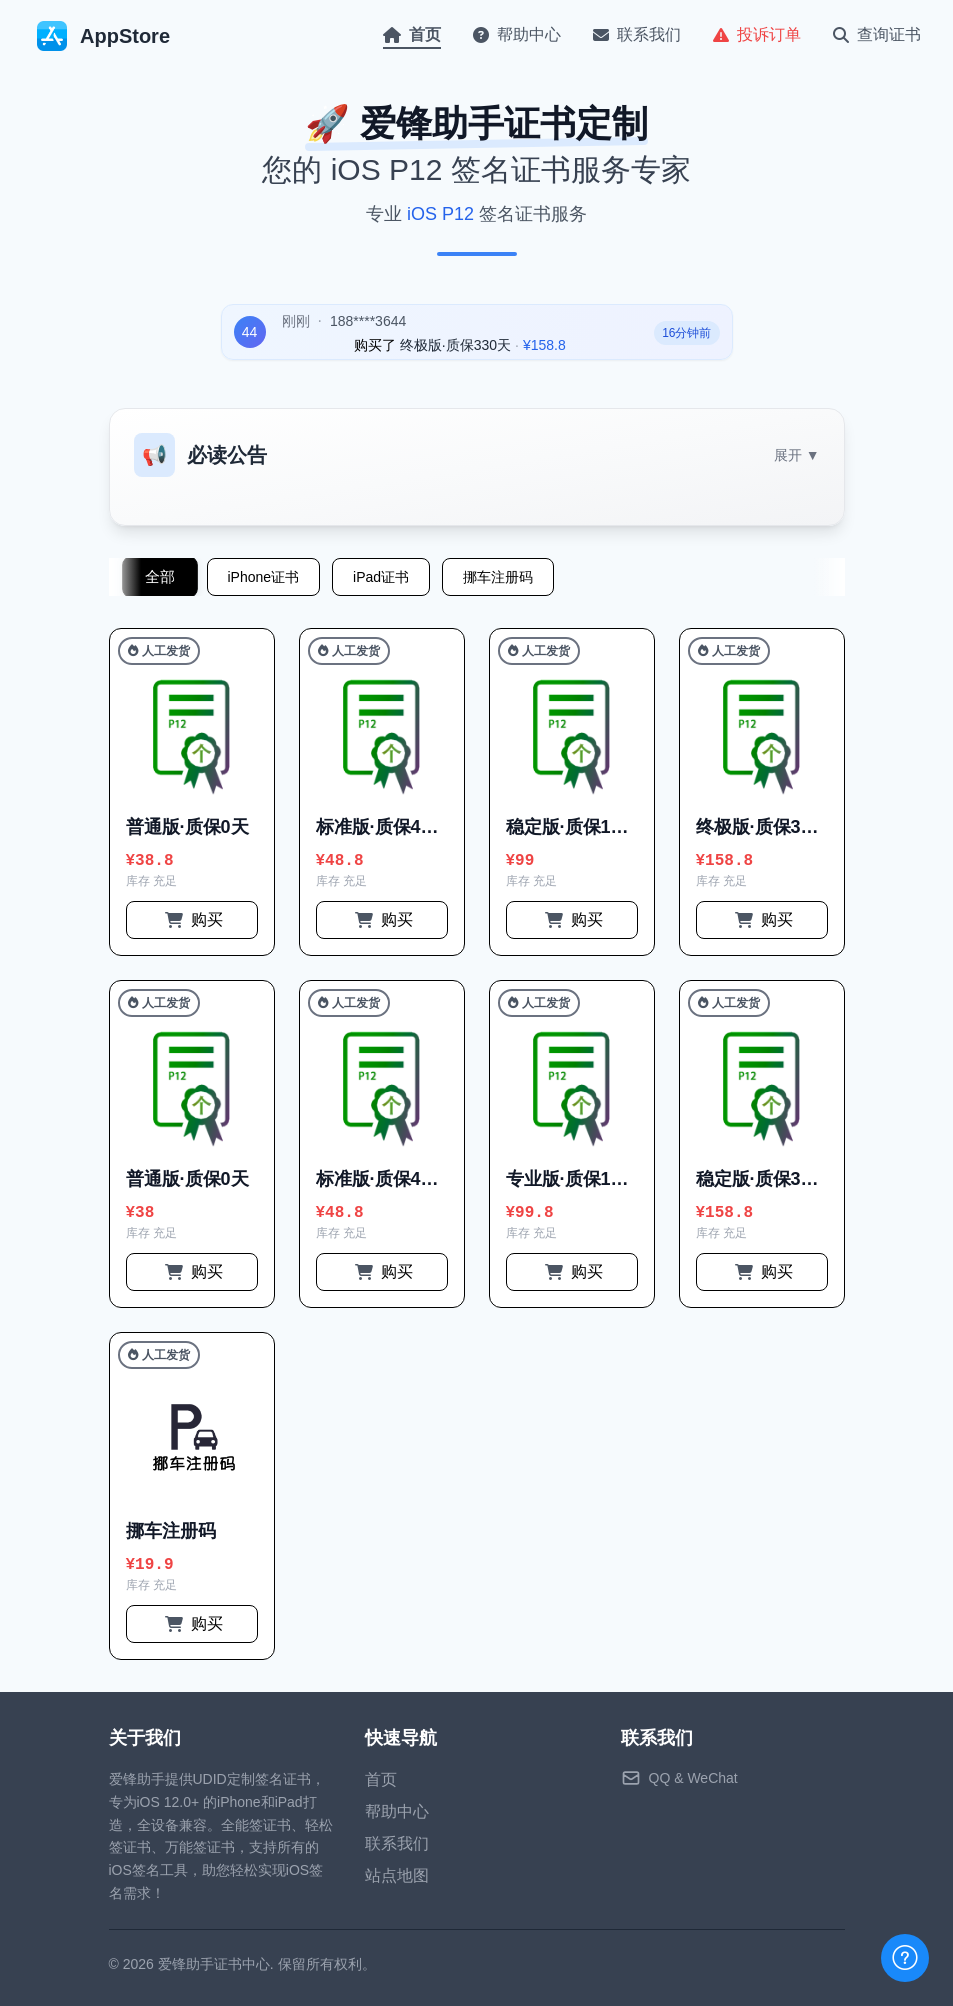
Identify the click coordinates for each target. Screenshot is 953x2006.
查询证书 (877, 34)
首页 (412, 34)
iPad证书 (381, 577)
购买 (194, 919)
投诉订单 (757, 34)
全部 (159, 576)
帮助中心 (517, 34)
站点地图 (397, 1875)
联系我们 (637, 34)
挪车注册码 (498, 577)
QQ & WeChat (693, 1778)
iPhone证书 (264, 577)
